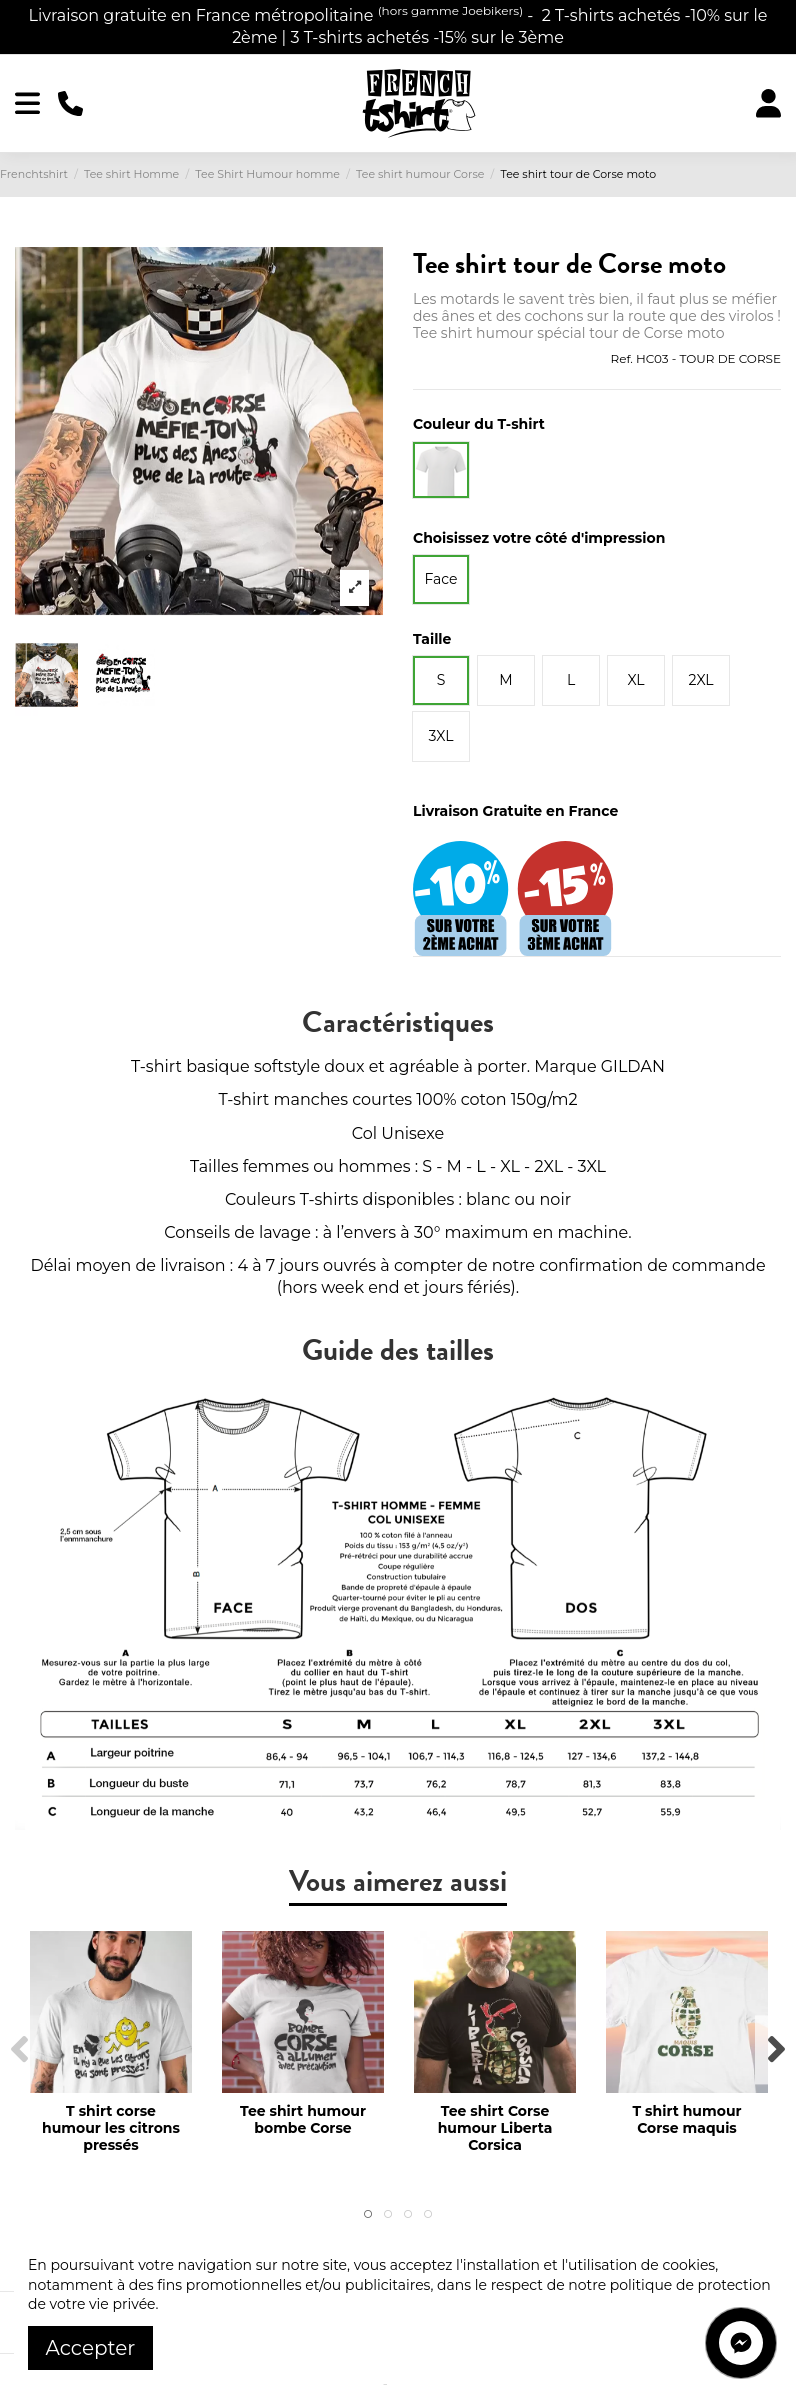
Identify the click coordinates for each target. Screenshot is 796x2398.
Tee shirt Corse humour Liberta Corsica (495, 2128)
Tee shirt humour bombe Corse (303, 2119)
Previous (20, 2049)
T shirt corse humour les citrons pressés (111, 2128)
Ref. (621, 358)
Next (775, 2049)
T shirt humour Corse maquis (686, 2119)
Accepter (91, 2348)
